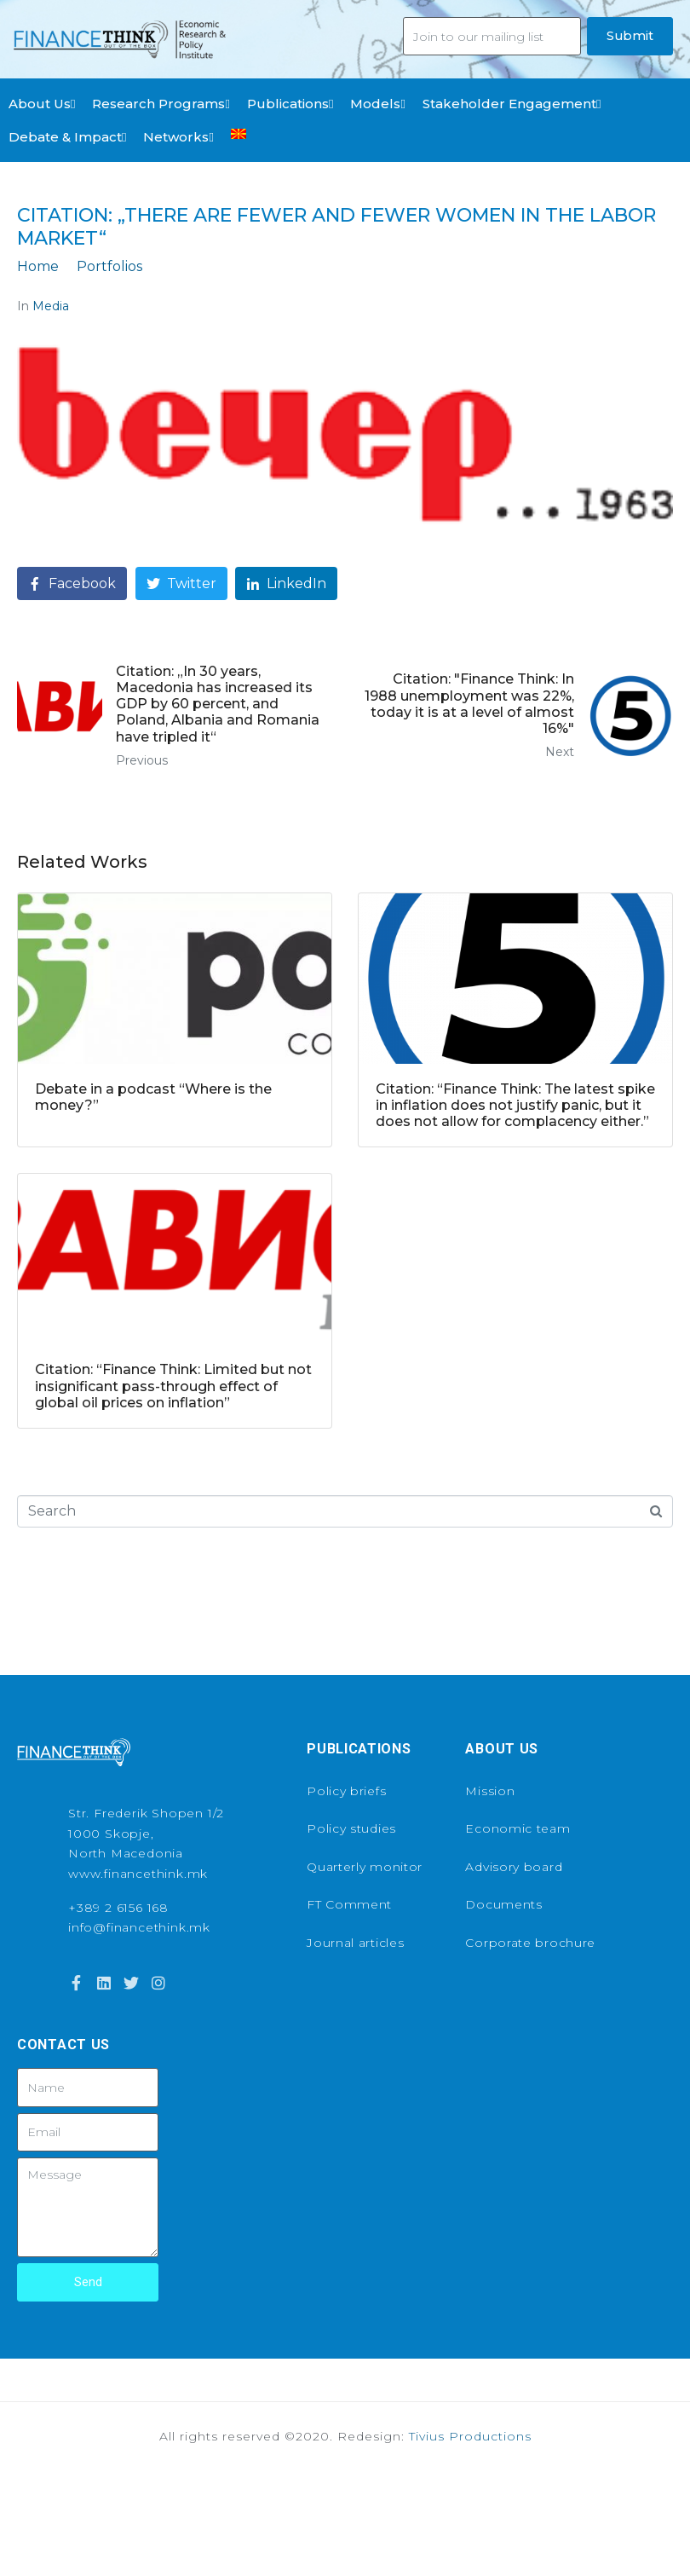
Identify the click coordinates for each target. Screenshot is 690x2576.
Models (377, 103)
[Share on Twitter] (181, 583)
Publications (290, 103)
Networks (178, 137)
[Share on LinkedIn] (286, 583)
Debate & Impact (67, 137)
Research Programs (160, 103)
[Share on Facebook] (72, 583)
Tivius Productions (470, 2436)
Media (50, 306)
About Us (42, 103)
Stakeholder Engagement (512, 103)
